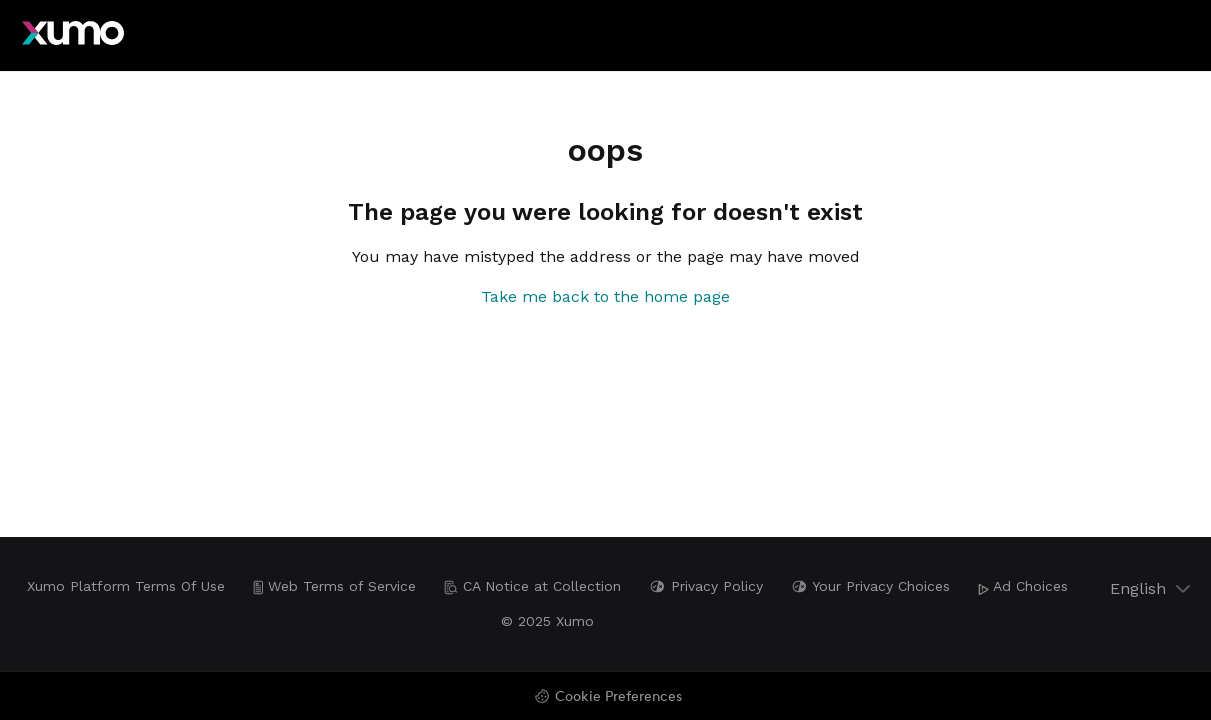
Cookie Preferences (618, 697)
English (1152, 589)
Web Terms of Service (334, 586)
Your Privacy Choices (870, 586)
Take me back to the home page (605, 296)
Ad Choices (1023, 586)
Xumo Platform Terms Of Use (126, 586)
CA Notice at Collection (532, 586)
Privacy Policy (706, 586)
